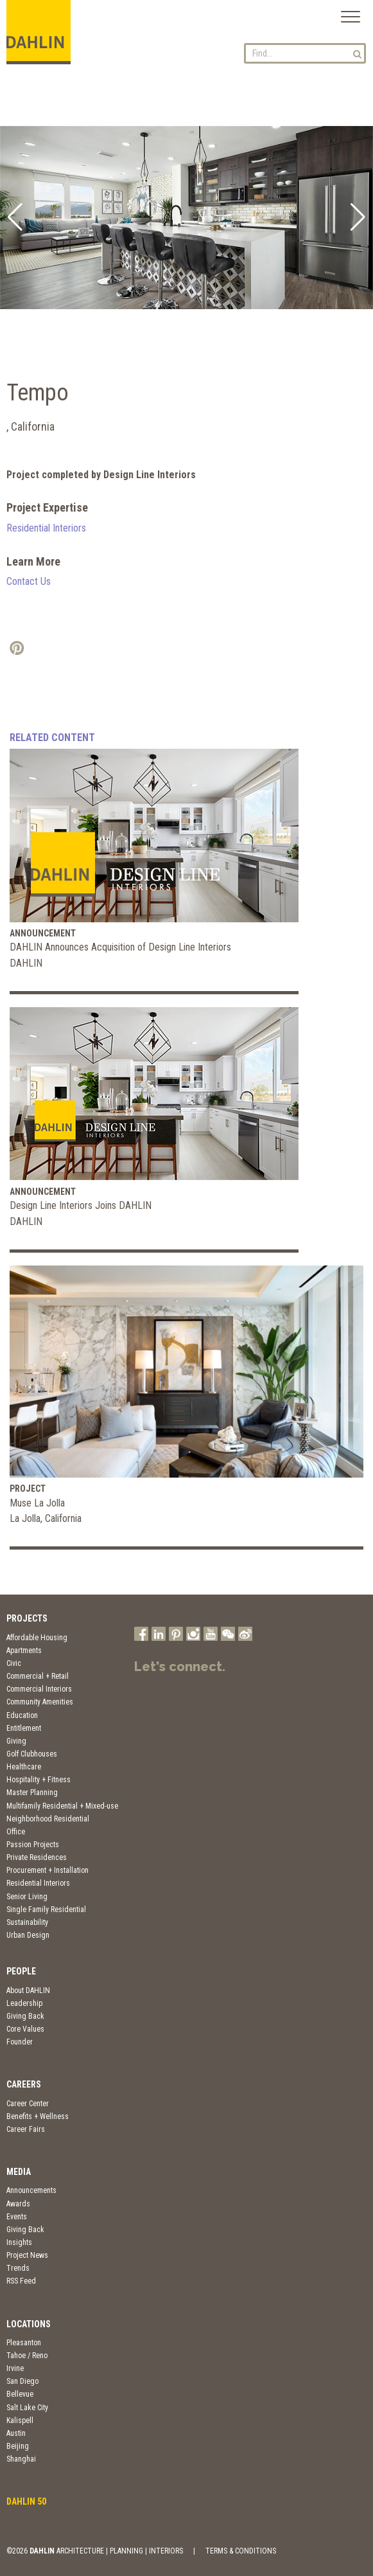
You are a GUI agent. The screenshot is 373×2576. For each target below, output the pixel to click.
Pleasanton (23, 2342)
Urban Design (27, 1935)
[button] (15, 217)
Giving (16, 1741)
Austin (16, 2433)
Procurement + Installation (47, 1870)
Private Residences (36, 1857)
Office (15, 1831)
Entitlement (23, 1728)
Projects (27, 1618)
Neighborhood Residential (47, 1818)
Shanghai (21, 2459)
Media (18, 2172)
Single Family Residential (46, 1909)
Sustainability (27, 1922)
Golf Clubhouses (31, 1753)
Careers (23, 2084)
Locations (28, 2324)
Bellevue (19, 2394)
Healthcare (23, 1766)
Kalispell (19, 2420)
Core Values (25, 2029)
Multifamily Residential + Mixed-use (62, 1806)
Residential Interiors (46, 528)
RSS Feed (21, 2280)
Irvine (15, 2368)
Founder (19, 2041)
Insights (19, 2242)
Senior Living (27, 1896)
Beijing (17, 2446)
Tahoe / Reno (27, 2355)
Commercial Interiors (39, 1689)
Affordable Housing (36, 1637)
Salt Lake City (27, 2407)
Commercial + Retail (37, 1676)
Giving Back (25, 2016)
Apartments (24, 1650)
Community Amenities (39, 1701)
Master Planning (32, 1792)
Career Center (27, 2103)
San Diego (22, 2381)
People (21, 1971)
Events (16, 2216)
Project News (27, 2255)
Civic (13, 1663)
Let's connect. (179, 1666)
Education (22, 1715)
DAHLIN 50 (26, 2501)
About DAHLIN (28, 1990)
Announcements (31, 2190)
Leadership (24, 2003)
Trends (18, 2268)
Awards (18, 2203)
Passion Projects (32, 1844)
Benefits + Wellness (37, 2116)
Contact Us (28, 581)
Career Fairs (25, 2129)
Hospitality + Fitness (38, 1779)
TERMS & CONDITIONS (240, 2550)
